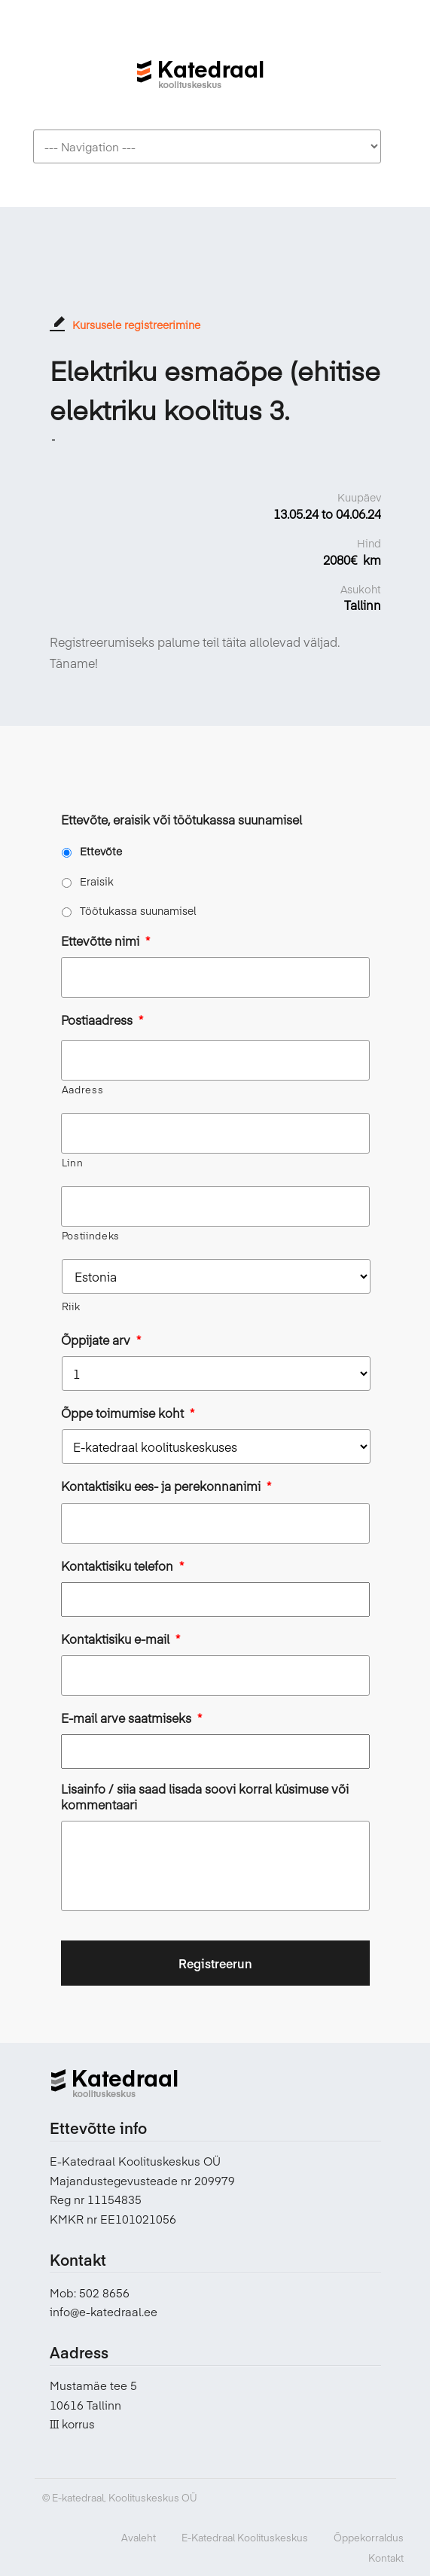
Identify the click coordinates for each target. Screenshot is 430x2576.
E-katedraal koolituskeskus (200, 66)
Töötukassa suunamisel (138, 910)
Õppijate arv (101, 1340)
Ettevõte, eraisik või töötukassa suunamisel (181, 820)
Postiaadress (102, 1020)
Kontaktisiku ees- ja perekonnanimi (166, 1486)
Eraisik (97, 881)
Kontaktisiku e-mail (120, 1639)
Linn (73, 1162)
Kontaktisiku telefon (122, 1566)
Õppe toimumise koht (127, 1413)
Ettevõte (101, 850)
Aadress (83, 1089)
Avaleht (138, 2537)
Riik (71, 1306)
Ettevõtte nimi (105, 941)
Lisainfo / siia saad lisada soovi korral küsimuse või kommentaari (205, 1796)
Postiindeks (91, 1235)
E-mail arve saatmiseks (131, 1718)
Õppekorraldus (369, 2537)
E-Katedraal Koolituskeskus (244, 2537)
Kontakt (386, 2558)
